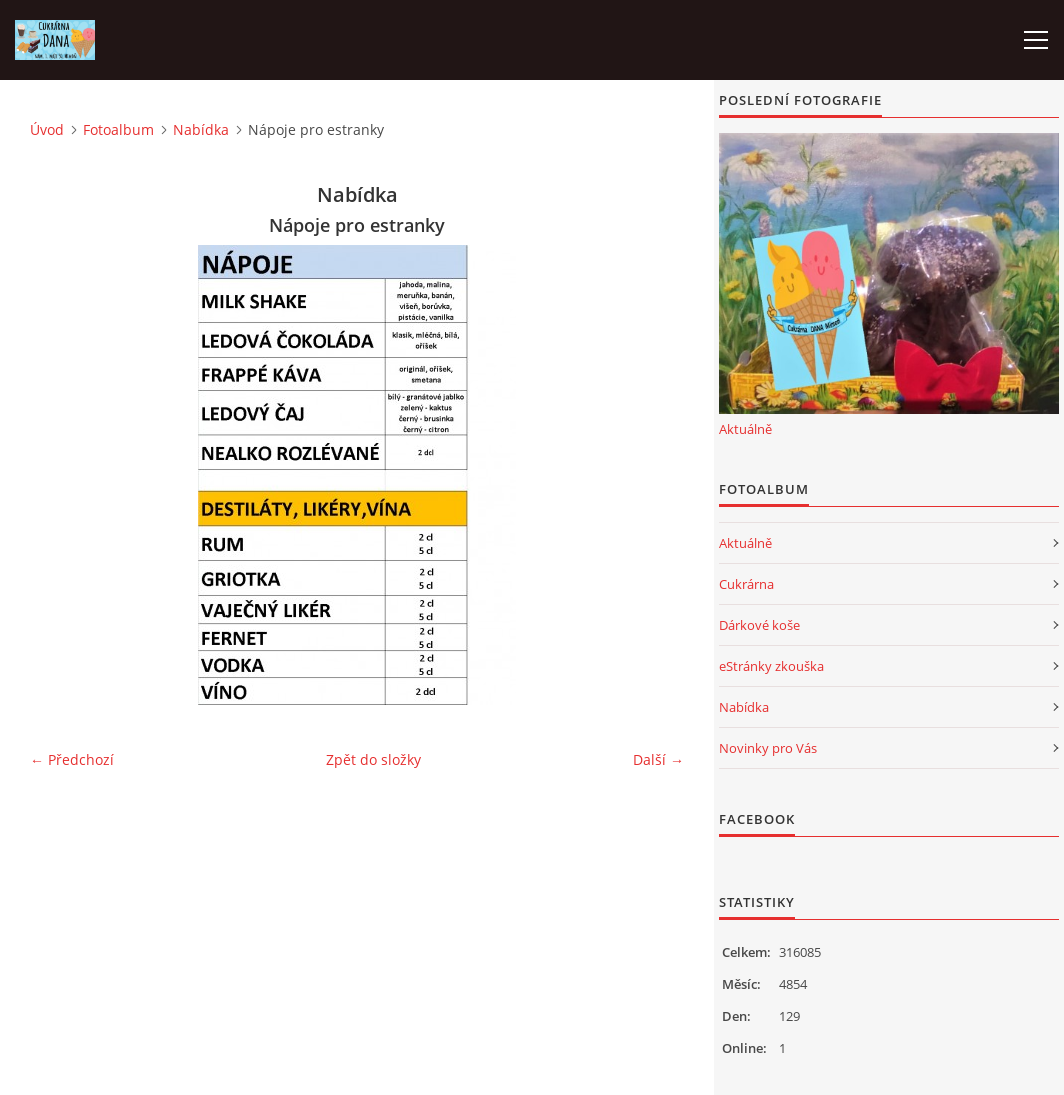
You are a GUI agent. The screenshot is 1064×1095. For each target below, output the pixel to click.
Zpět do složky (373, 759)
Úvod (47, 129)
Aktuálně (745, 429)
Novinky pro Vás (768, 748)
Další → (658, 759)
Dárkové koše (759, 625)
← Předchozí (72, 759)
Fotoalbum (118, 129)
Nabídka (201, 129)
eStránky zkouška (771, 666)
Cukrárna (746, 584)
